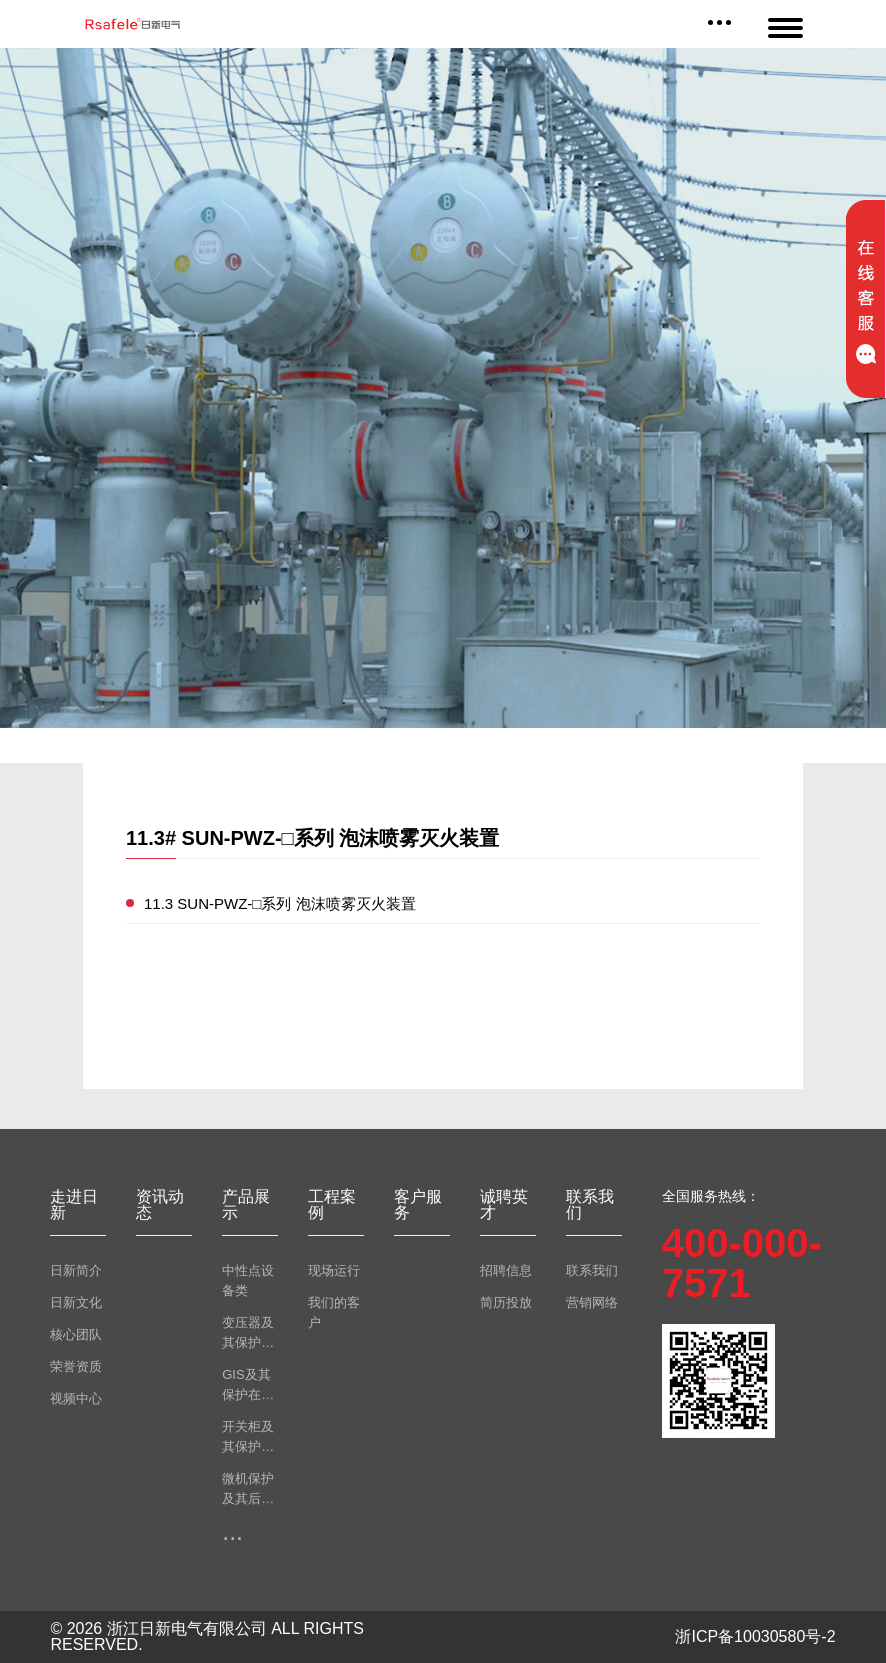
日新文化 (76, 1302)
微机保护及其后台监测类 (248, 1490)
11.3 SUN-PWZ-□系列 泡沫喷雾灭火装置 (280, 903)
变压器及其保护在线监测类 (248, 1334)
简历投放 (506, 1302)
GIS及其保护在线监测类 (248, 1386)
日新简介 (76, 1270)
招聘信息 (506, 1270)
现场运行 (334, 1270)
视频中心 (76, 1398)
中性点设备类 (248, 1280)
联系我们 (592, 1270)
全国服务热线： (711, 1196)
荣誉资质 (76, 1366)
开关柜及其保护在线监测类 (248, 1438)
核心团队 (76, 1334)
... (232, 1531)
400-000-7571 (742, 1263)
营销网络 (592, 1302)
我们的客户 (334, 1312)
